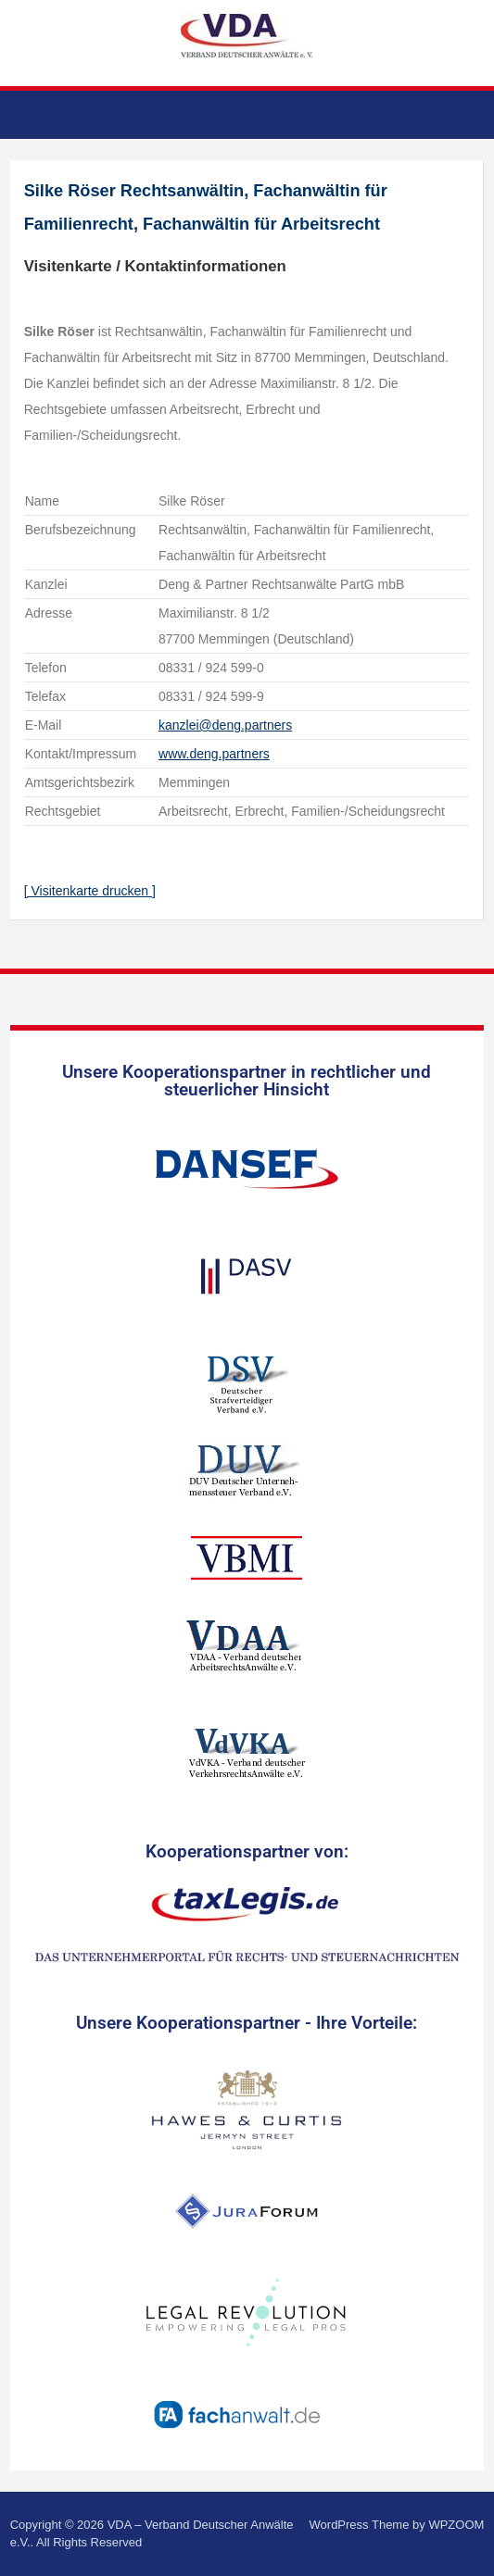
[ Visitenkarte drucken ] (90, 890)
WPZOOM (456, 2525)
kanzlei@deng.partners (225, 725)
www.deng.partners (214, 753)
